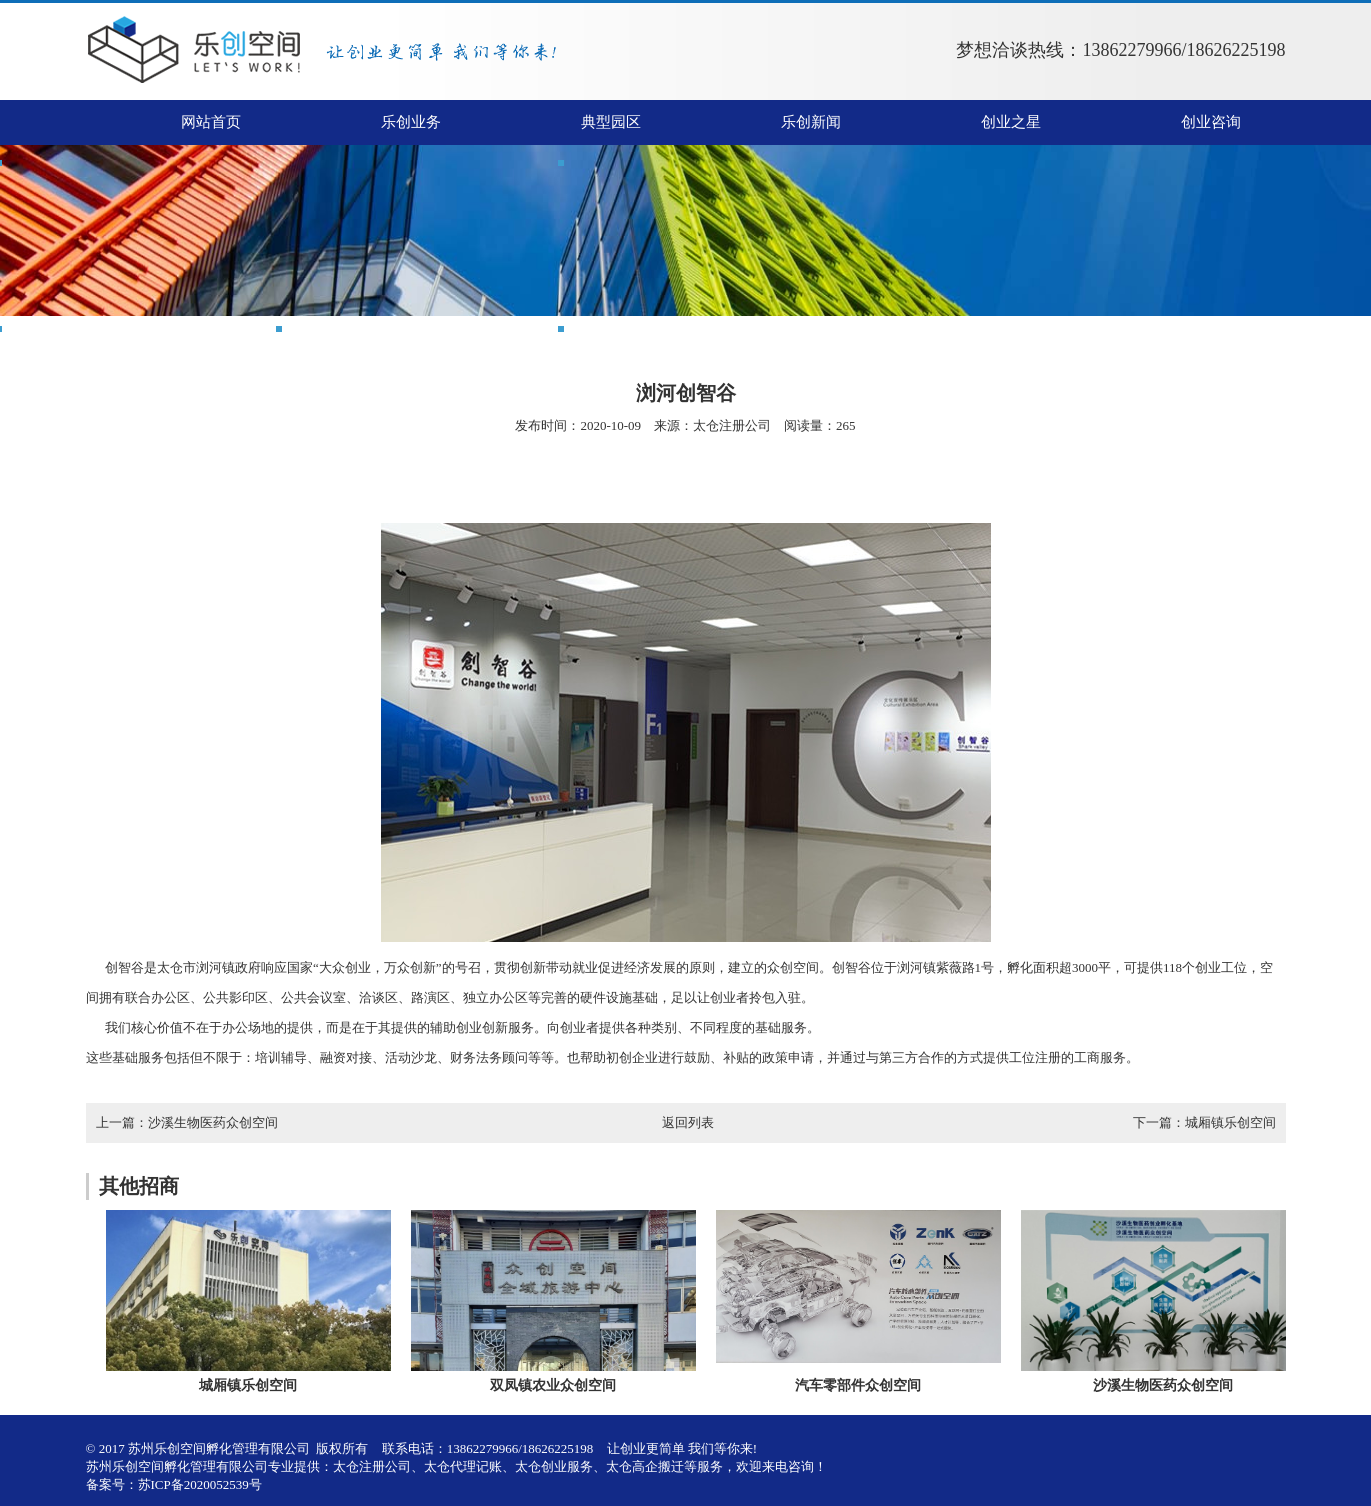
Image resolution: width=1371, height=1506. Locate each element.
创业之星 (1011, 122)
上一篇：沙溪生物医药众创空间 (187, 1122)
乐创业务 (411, 122)
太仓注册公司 (732, 425)
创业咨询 (1211, 122)
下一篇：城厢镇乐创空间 (1204, 1122)
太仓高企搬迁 (645, 1466)
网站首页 (211, 122)
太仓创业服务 (554, 1466)
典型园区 (611, 122)
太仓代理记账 (463, 1466)
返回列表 (688, 1122)
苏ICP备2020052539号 (200, 1484)
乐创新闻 (811, 122)
